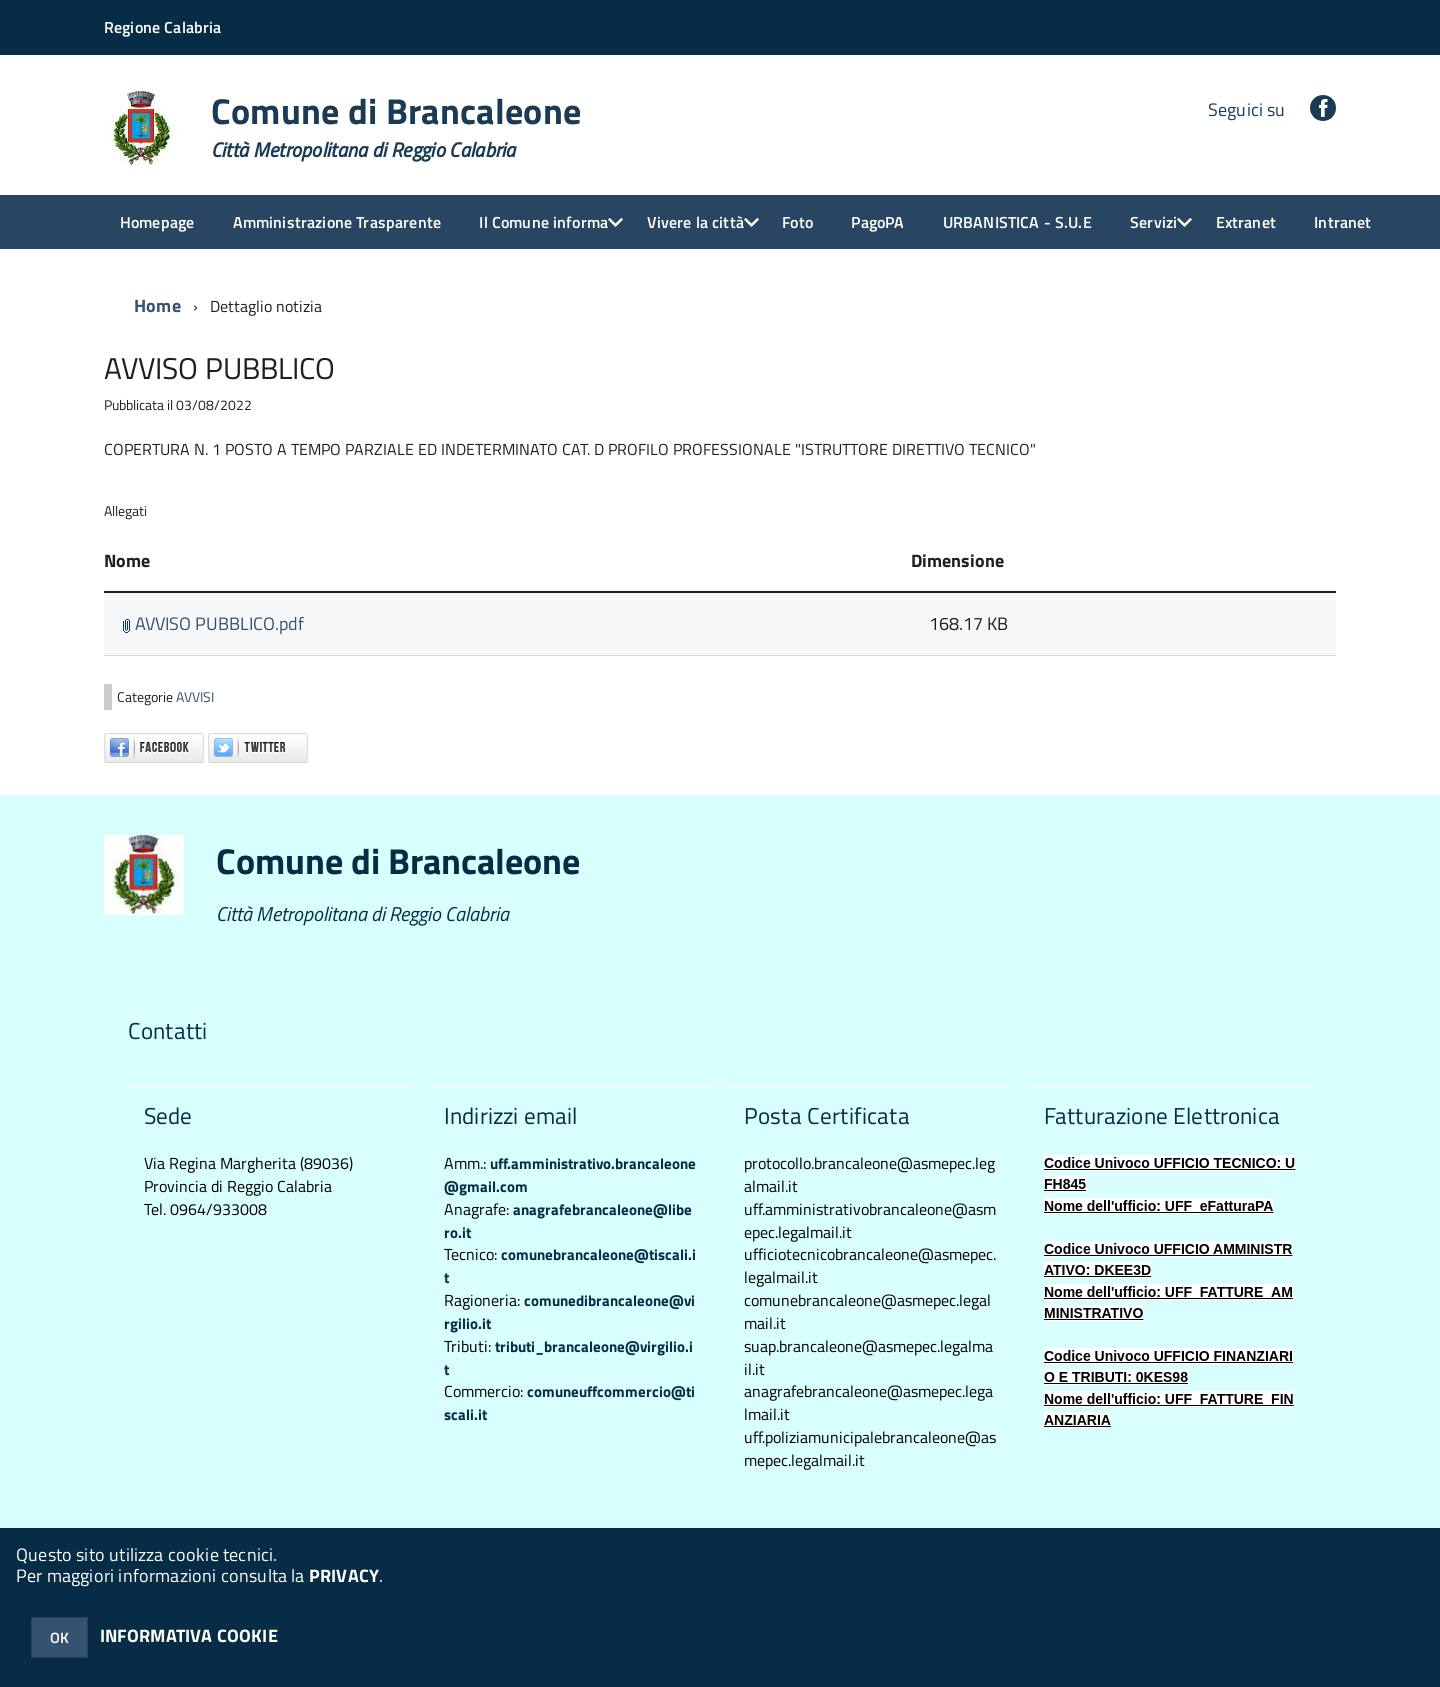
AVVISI (195, 697)
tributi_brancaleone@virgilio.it (568, 1358)
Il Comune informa (543, 222)
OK (59, 1637)
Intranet (1342, 222)
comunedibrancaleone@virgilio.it (569, 1312)
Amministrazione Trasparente (337, 222)
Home (157, 305)
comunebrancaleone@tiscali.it (570, 1266)
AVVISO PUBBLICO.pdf (213, 623)
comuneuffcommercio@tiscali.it (569, 1403)
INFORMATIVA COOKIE (189, 1635)
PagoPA (877, 222)
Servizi (1153, 222)
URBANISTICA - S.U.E (1017, 222)
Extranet (1246, 222)
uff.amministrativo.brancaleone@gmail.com (570, 1175)
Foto (797, 222)
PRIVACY (344, 1575)
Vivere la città (695, 222)
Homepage (157, 222)
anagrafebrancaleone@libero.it (568, 1221)
